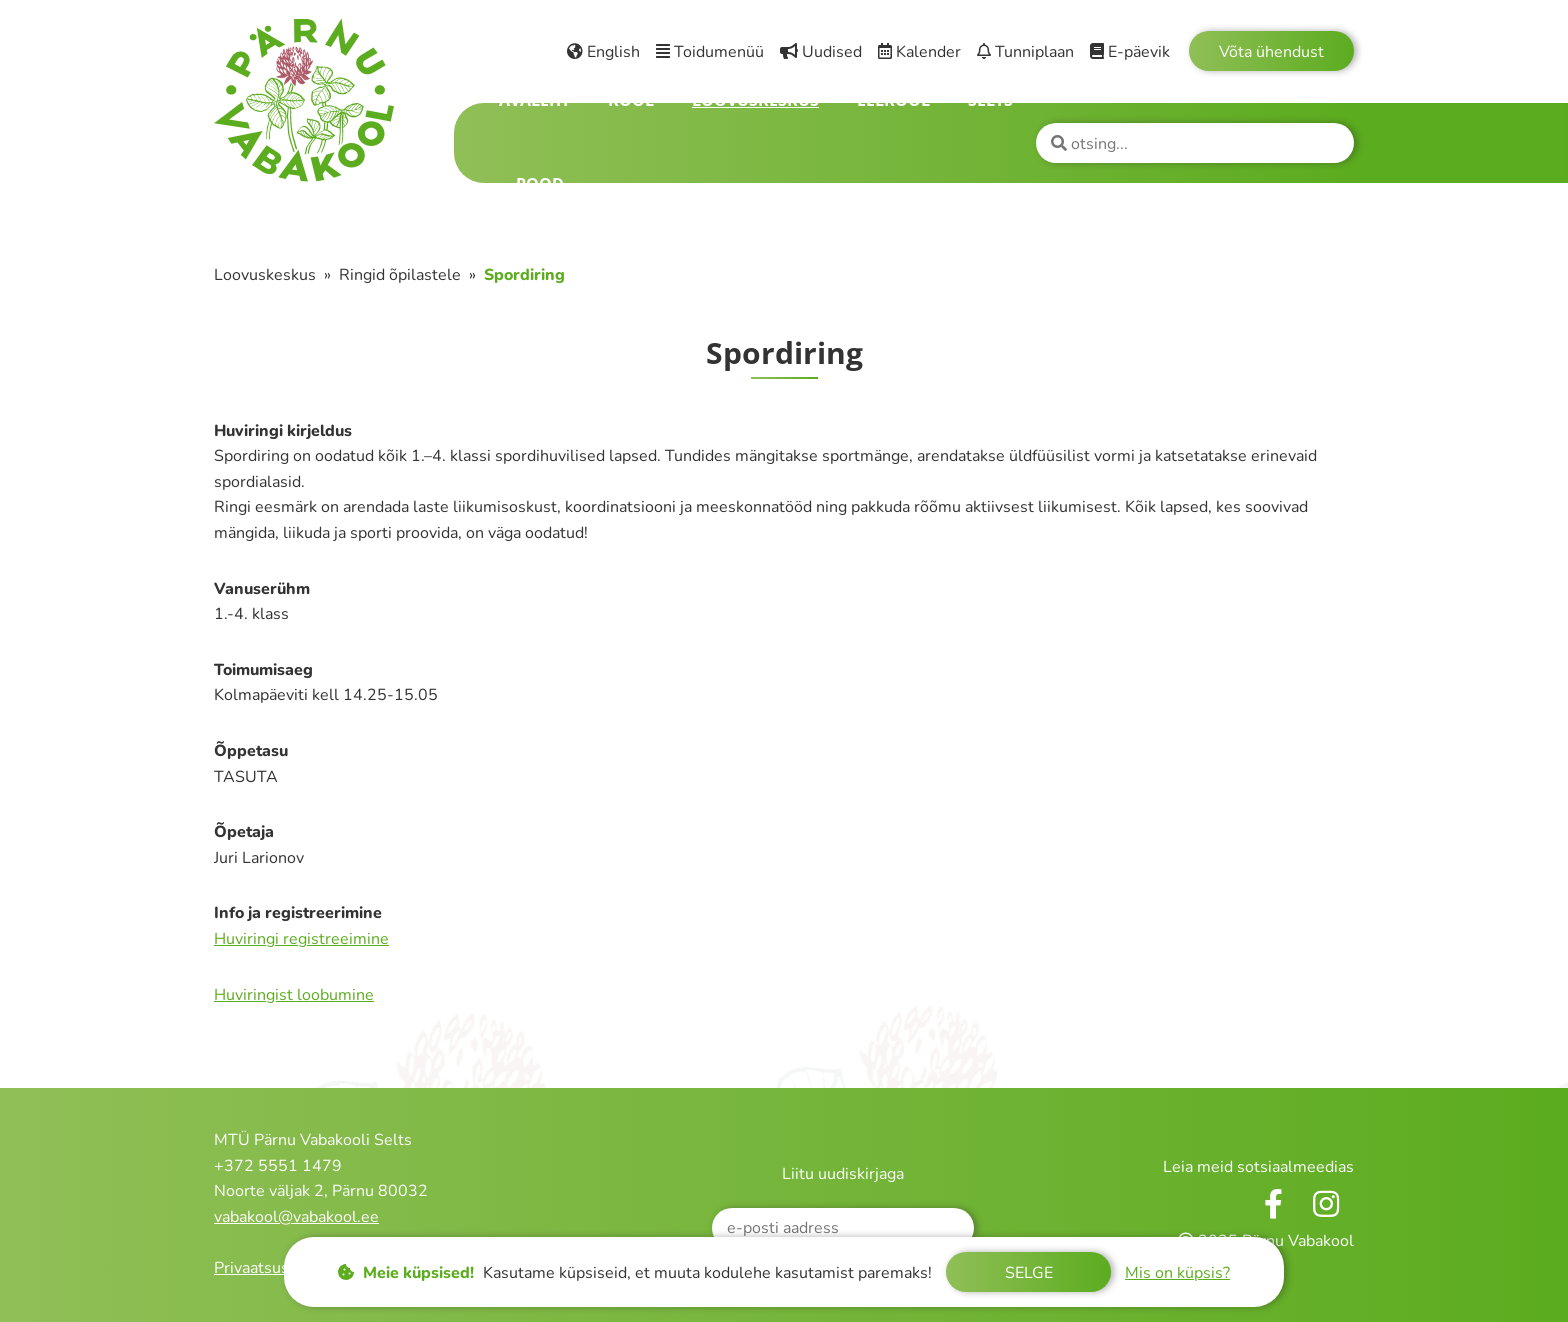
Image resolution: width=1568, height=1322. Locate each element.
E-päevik (1130, 52)
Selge (1029, 1273)
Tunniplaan (1025, 52)
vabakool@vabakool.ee (296, 1217)
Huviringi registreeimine (301, 939)
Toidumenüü (710, 52)
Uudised (821, 52)
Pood (540, 184)
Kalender (919, 52)
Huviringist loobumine (294, 995)
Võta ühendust (1271, 52)
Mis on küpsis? (1177, 1273)
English (603, 52)
